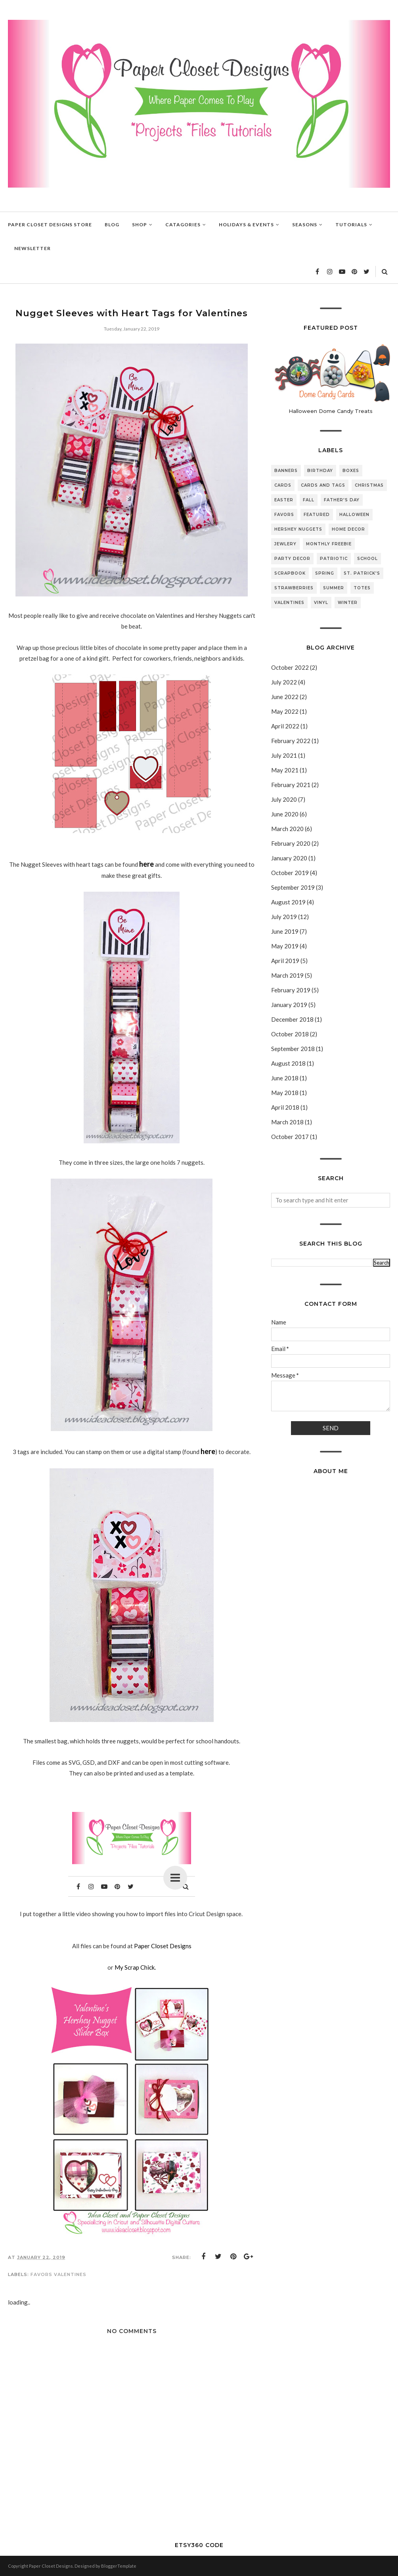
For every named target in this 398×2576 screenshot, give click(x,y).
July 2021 (284, 755)
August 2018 (288, 1063)
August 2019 (288, 902)
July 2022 (284, 682)
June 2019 (284, 931)
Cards (282, 485)
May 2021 (284, 770)
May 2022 (284, 711)
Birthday (320, 470)
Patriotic (334, 558)
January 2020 (289, 858)
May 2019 (284, 946)
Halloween (354, 514)
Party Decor (292, 558)
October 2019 (290, 872)
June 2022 (284, 696)
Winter (348, 602)
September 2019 (293, 887)
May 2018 (284, 1092)
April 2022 (285, 726)
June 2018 (284, 1078)
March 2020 (287, 828)
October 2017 (290, 1136)
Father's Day (342, 500)
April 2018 (285, 1107)
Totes (362, 587)
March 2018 (287, 1122)
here (146, 864)
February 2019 (290, 990)
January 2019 (289, 1004)
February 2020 (290, 843)
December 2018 (292, 1019)
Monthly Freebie (329, 544)
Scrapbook (290, 573)
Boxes (351, 470)
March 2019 (287, 975)
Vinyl (321, 602)
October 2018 (290, 1034)
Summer (333, 587)
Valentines (70, 2274)
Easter (283, 500)
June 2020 (284, 814)
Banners (286, 470)
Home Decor (348, 529)
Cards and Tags (323, 485)
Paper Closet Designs (162, 1945)
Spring (324, 573)
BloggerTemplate (118, 2565)
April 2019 (285, 960)
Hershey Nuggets (298, 529)
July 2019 (284, 916)
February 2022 (290, 740)
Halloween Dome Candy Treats (331, 411)
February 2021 (290, 784)
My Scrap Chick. (135, 1967)
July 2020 (284, 799)
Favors (41, 2274)
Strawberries (294, 587)
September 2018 (293, 1048)
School (367, 558)
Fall (308, 500)
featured (317, 514)
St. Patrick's (362, 573)
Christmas (369, 485)
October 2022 (290, 667)
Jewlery (285, 544)
